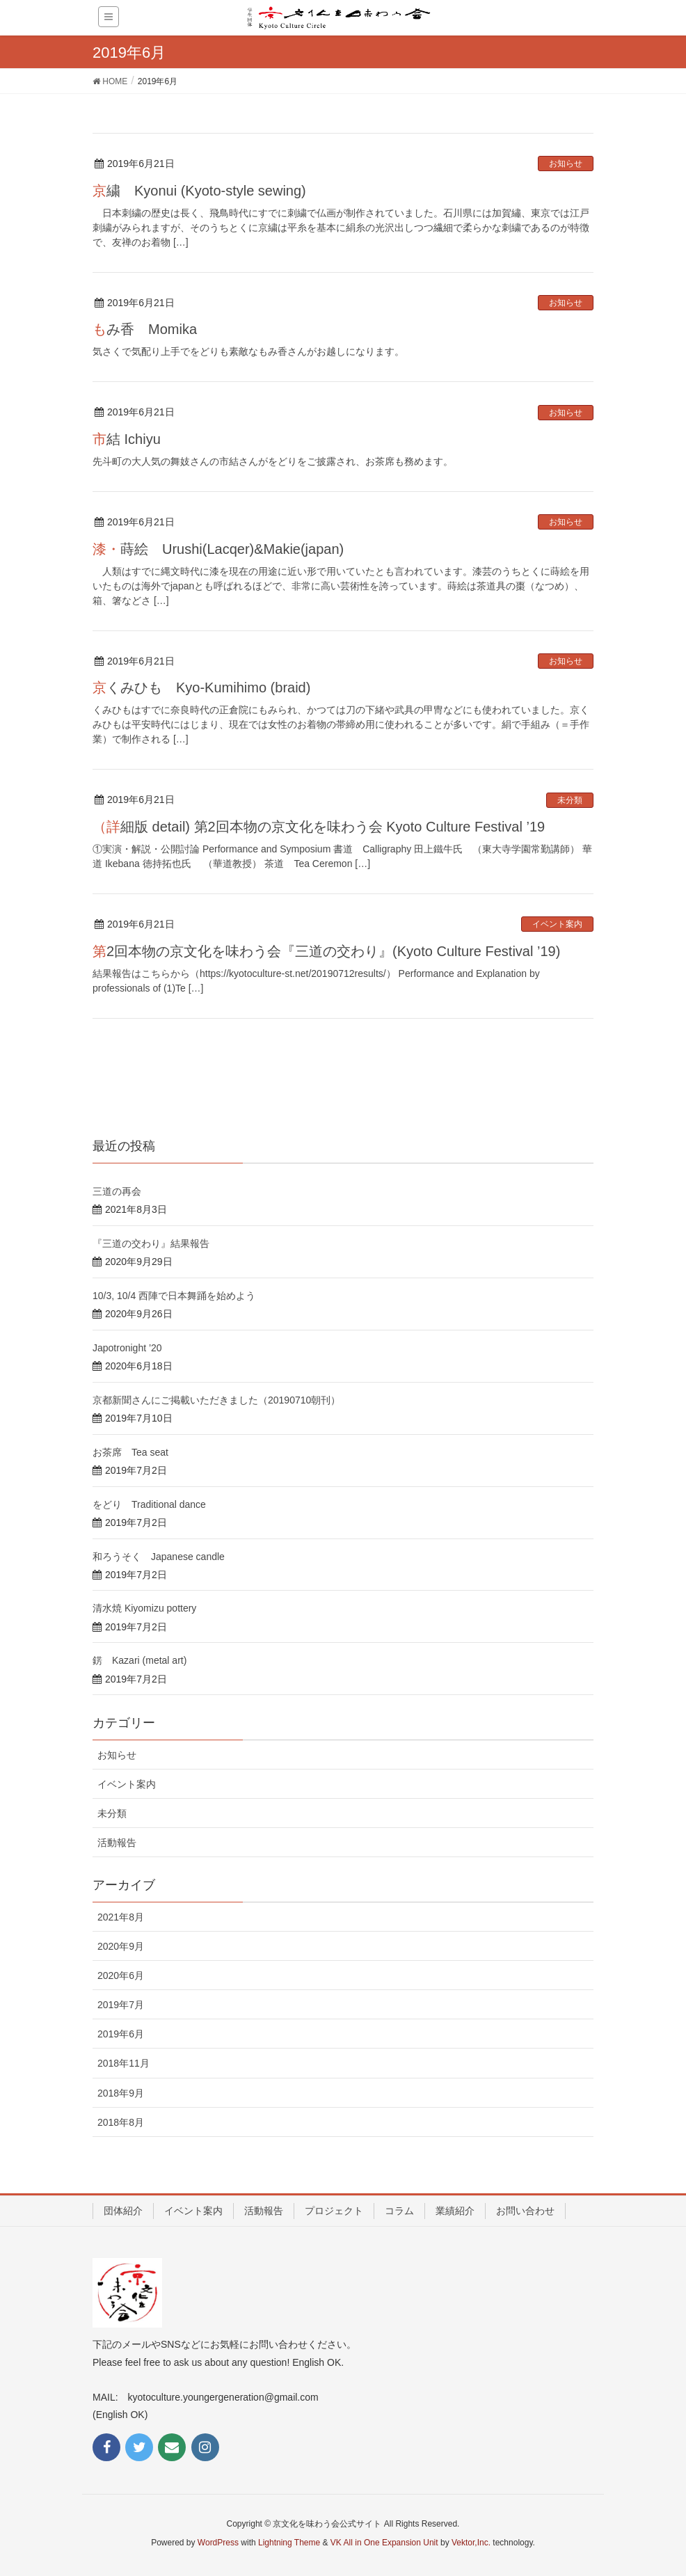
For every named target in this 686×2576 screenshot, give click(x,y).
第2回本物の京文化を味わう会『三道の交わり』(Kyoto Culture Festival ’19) (326, 951)
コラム (399, 2210)
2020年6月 (120, 1975)
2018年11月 (123, 2063)
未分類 (569, 800)
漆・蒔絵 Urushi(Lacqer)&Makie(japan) (218, 549)
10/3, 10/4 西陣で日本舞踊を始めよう (174, 1295)
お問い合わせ (525, 2210)
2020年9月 (120, 1946)
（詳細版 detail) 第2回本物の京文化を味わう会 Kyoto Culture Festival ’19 (319, 826)
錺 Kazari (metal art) (139, 1660)
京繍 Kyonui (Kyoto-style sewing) (199, 190)
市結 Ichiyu (127, 439)
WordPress (218, 2542)
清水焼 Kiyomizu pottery (144, 1608)
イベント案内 (557, 924)
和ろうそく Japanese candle (159, 1556)
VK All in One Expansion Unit (384, 2542)
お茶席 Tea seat (130, 1452)
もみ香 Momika (145, 329)
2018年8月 (120, 2122)
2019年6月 (120, 2034)
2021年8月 (120, 1917)
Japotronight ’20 (127, 1347)
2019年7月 (120, 2004)
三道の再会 (117, 1191)
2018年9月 (120, 2093)
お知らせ (565, 163)
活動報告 (116, 1842)
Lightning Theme (289, 2542)
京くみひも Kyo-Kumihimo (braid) (201, 687)
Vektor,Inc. (471, 2542)
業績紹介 (455, 2210)
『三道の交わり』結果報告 (151, 1243)
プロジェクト (334, 2210)
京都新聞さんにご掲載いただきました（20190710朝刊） (216, 1400)
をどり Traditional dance (149, 1504)
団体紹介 (123, 2210)
